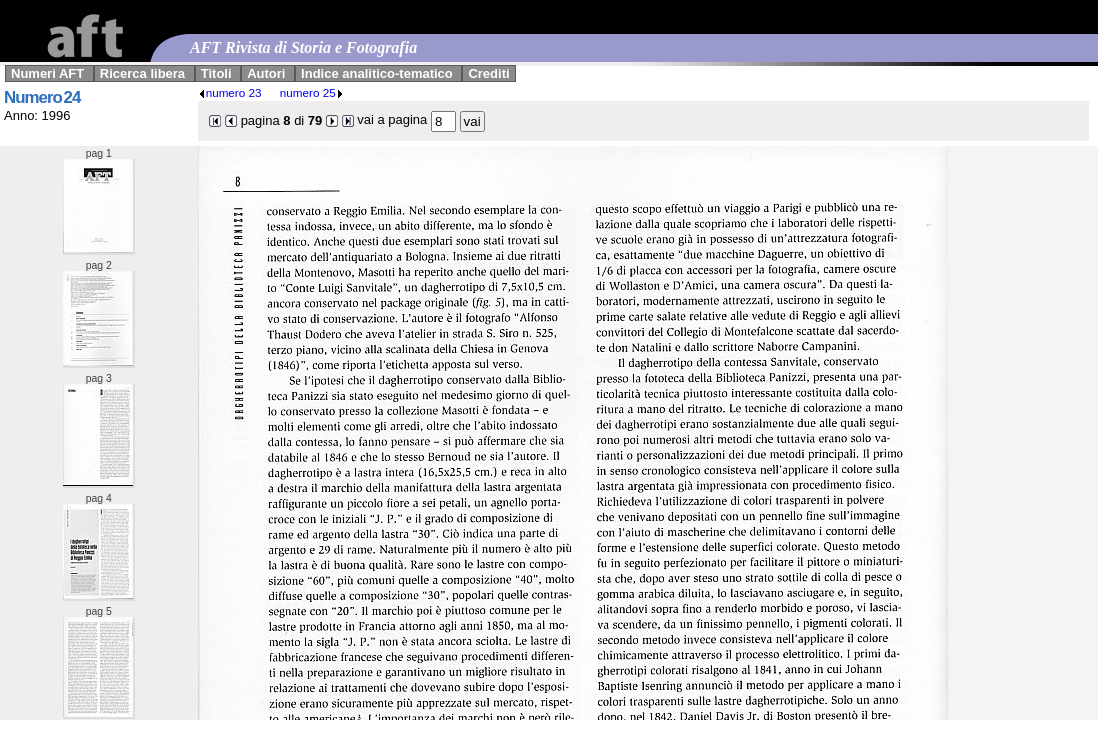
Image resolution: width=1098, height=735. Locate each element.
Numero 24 (42, 97)
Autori (266, 73)
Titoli (216, 73)
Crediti (488, 73)
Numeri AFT (47, 73)
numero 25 (312, 92)
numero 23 (230, 92)
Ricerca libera (142, 73)
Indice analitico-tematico (377, 73)
